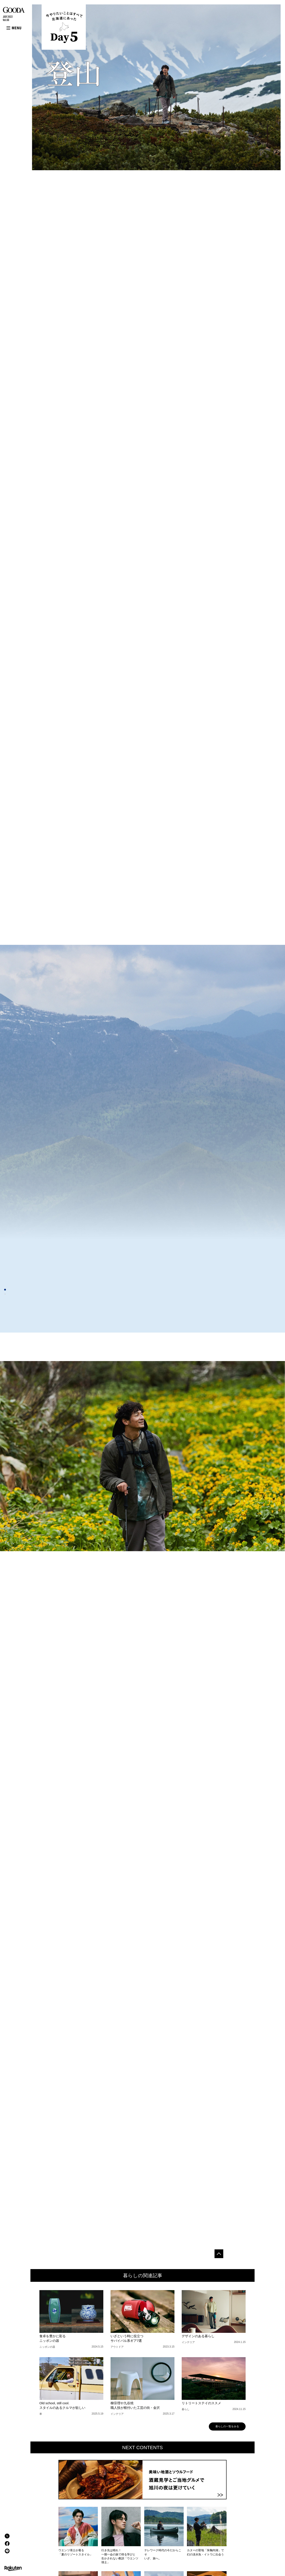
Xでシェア (7, 2536)
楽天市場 (13, 2568)
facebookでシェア (7, 2543)
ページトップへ (219, 2262)
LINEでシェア (7, 2551)
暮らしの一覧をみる (227, 2434)
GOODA (14, 10)
